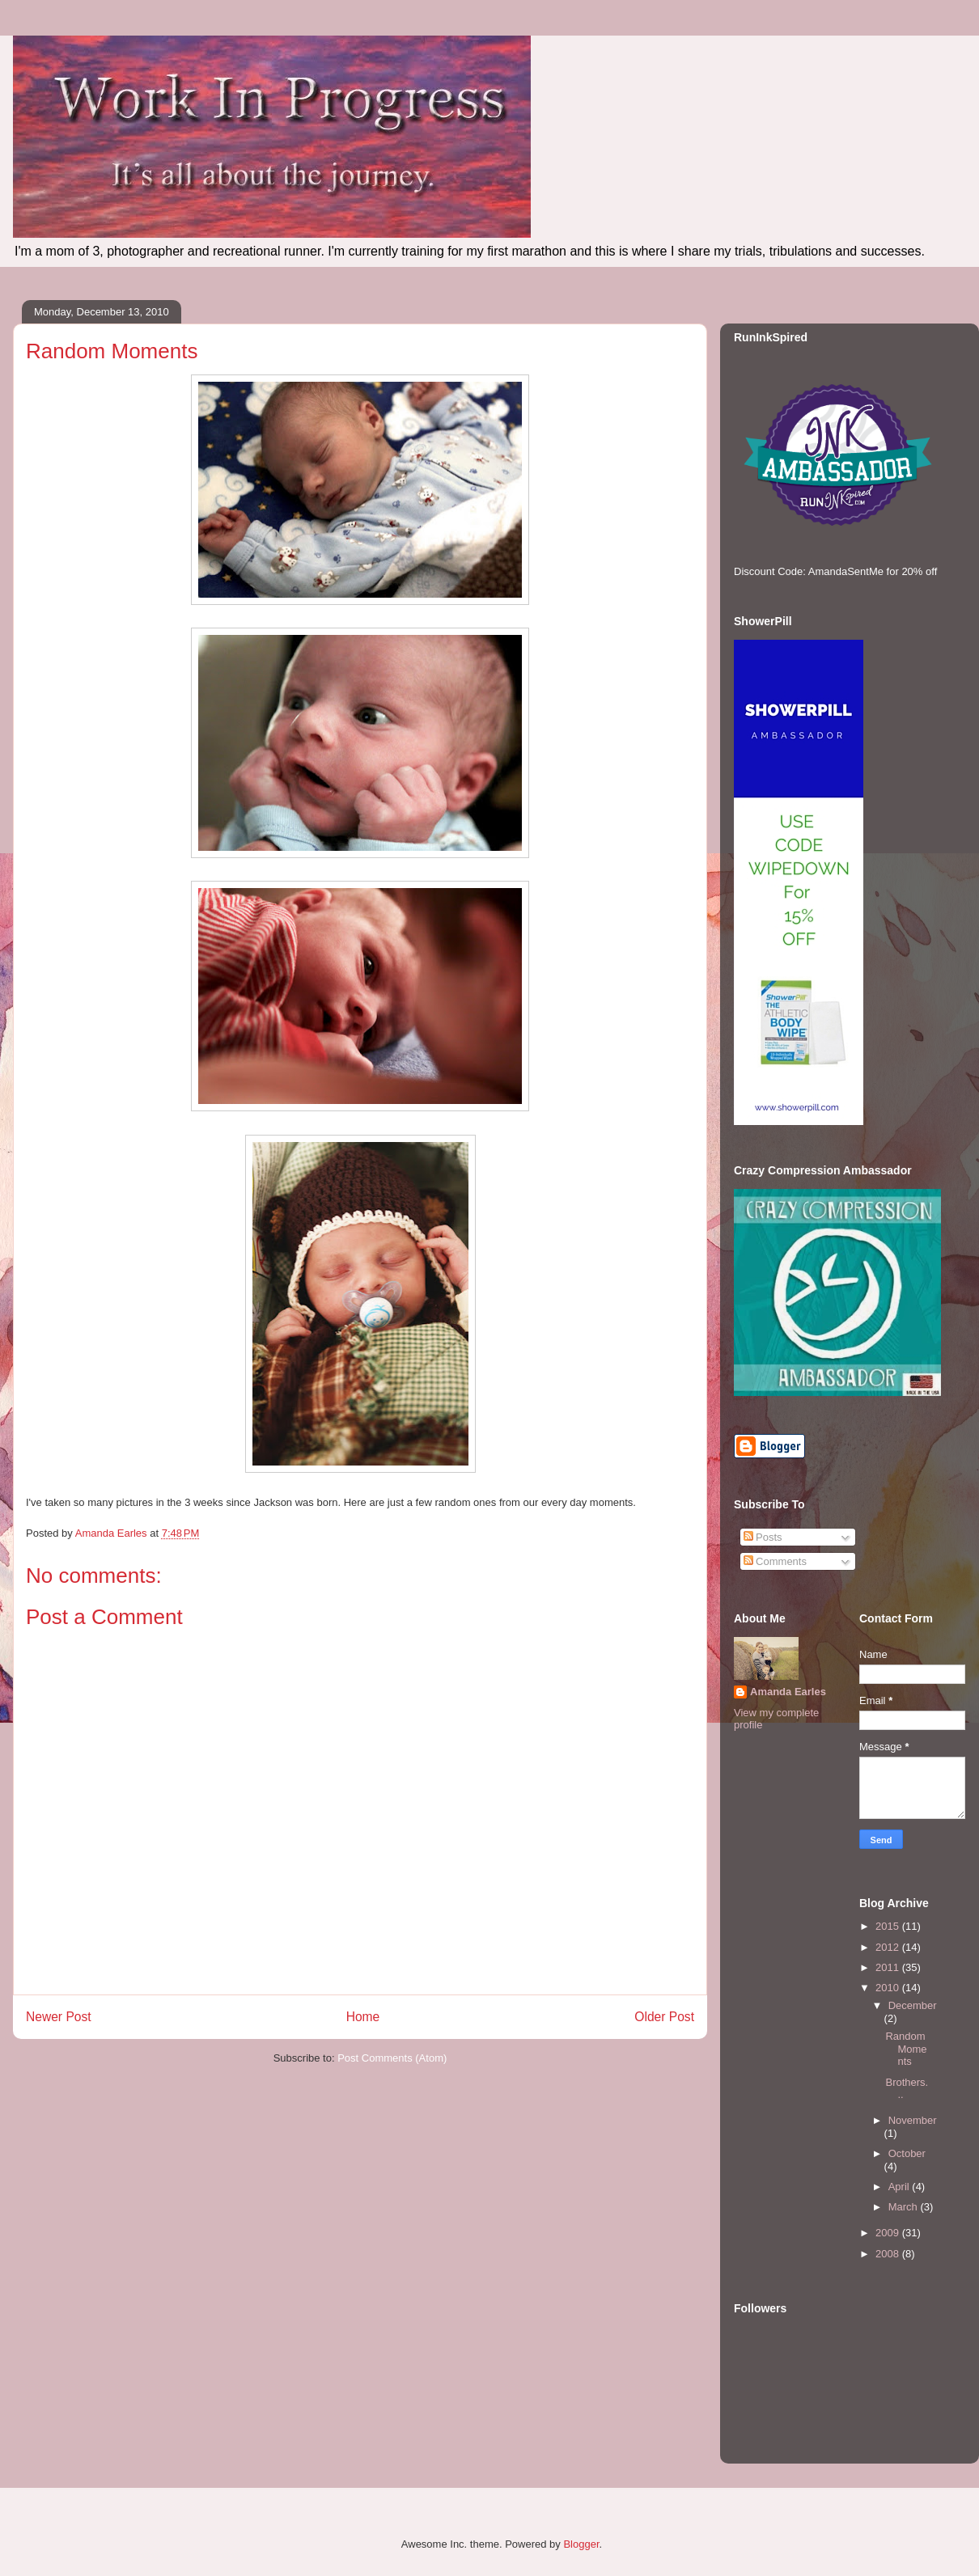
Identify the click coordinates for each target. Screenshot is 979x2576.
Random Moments (905, 2048)
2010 (888, 1988)
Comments (775, 1561)
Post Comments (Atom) (392, 2058)
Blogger (581, 2544)
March (904, 2207)
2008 (888, 2254)
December (912, 2005)
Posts (763, 1537)
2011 (888, 1967)
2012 (888, 1947)
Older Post (664, 2017)
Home (363, 2017)
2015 (888, 1926)
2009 (888, 2233)
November (912, 2120)
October (907, 2153)
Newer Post (58, 2017)
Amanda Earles (788, 1692)
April (900, 2187)
